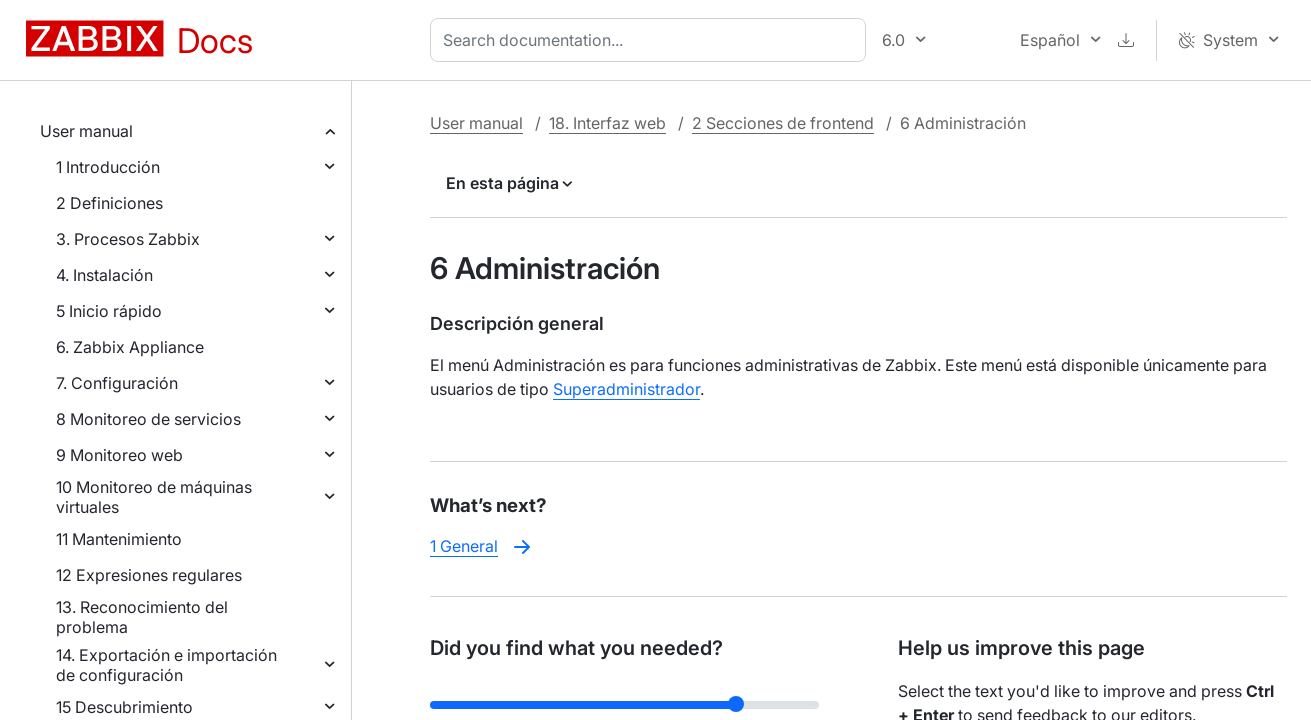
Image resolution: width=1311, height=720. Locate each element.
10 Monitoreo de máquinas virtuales (154, 497)
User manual (86, 131)
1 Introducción (108, 167)
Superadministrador (626, 389)
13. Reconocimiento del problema (142, 617)
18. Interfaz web (607, 123)
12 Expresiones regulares (149, 575)
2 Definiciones (109, 203)
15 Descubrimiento (124, 707)
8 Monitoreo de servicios (148, 419)
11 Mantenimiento (119, 539)
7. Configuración (117, 383)
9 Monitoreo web (119, 455)
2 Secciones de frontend (783, 123)
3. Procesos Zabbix (128, 239)
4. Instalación (104, 275)
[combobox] (652, 40)
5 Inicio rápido (109, 311)
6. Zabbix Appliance (130, 347)
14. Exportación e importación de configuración (166, 665)
